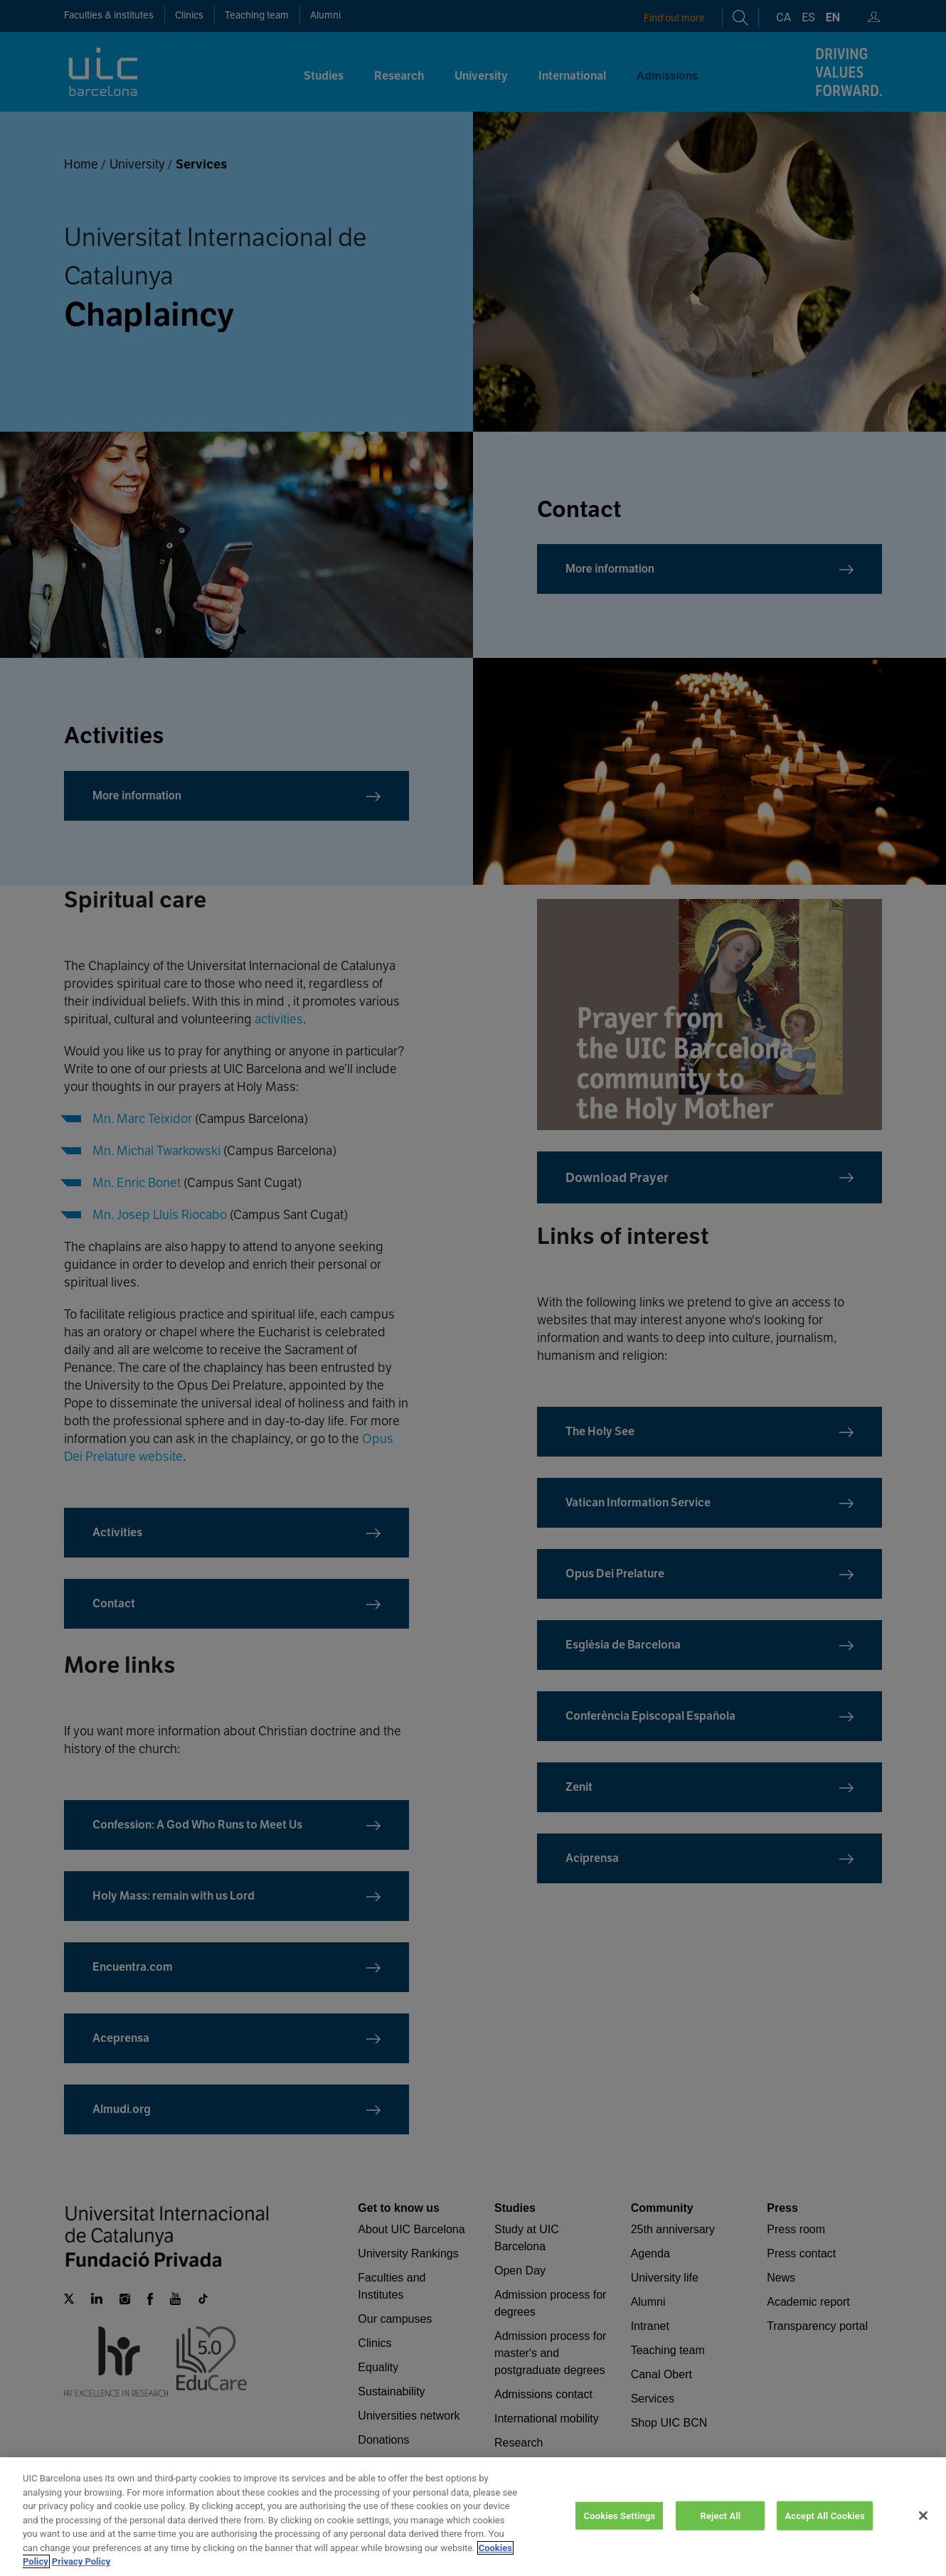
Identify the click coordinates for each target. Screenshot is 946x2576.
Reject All (721, 2525)
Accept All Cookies (824, 2525)
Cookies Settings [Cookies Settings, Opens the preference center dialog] (620, 2525)
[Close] (923, 2525)
